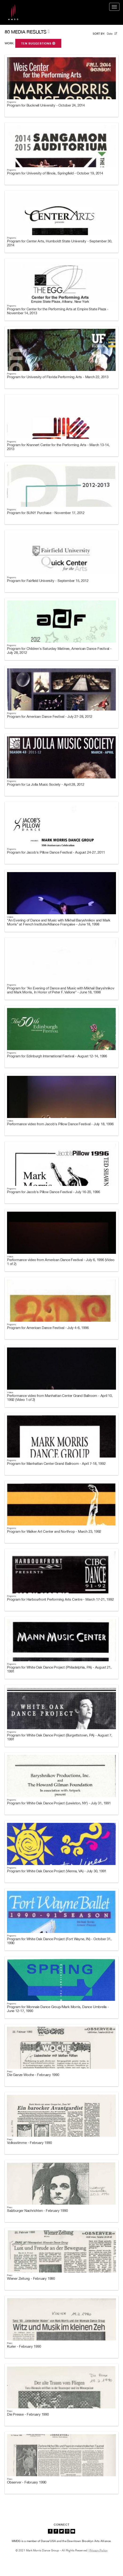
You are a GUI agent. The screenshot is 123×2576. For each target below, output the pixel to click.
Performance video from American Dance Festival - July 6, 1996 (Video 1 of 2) (60, 1262)
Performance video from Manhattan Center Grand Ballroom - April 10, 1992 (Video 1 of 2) (60, 1398)
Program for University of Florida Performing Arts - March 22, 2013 (57, 377)
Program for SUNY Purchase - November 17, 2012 (46, 513)
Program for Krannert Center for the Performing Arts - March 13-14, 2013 (58, 447)
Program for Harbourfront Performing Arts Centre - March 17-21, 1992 (60, 1599)
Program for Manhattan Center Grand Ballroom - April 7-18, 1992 (56, 1464)
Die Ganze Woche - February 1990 (33, 2075)
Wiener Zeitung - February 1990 (31, 2278)
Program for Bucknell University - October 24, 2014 (46, 105)
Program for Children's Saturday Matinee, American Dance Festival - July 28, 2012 (59, 651)
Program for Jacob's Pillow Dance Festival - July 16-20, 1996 (53, 1192)
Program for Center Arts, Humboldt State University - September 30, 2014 (59, 243)
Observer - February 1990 (26, 2482)
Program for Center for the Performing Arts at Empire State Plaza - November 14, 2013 (57, 311)
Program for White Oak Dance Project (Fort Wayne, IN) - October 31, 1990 (59, 1941)
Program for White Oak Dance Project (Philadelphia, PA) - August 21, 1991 (59, 1669)
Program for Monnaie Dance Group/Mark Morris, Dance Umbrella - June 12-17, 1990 (58, 2009)
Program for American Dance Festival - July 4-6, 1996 (48, 1328)
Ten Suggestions (38, 43)
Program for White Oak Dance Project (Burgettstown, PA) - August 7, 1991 (59, 1737)
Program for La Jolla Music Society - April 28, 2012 (45, 784)
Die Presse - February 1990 (28, 2414)
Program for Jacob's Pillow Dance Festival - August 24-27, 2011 (56, 852)
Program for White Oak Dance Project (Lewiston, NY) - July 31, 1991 (59, 1803)
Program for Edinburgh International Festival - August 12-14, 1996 (57, 1056)
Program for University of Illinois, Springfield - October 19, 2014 (55, 173)
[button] (115, 33)
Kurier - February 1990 (24, 2346)
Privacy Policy (98, 2550)
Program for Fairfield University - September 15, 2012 (47, 581)
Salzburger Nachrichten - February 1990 (37, 2211)
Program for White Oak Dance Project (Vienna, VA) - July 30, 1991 (56, 1871)
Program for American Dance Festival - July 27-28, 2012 (49, 716)
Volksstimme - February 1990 (29, 2143)
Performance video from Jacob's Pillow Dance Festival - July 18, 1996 (60, 1124)
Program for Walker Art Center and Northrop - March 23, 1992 (54, 1531)
